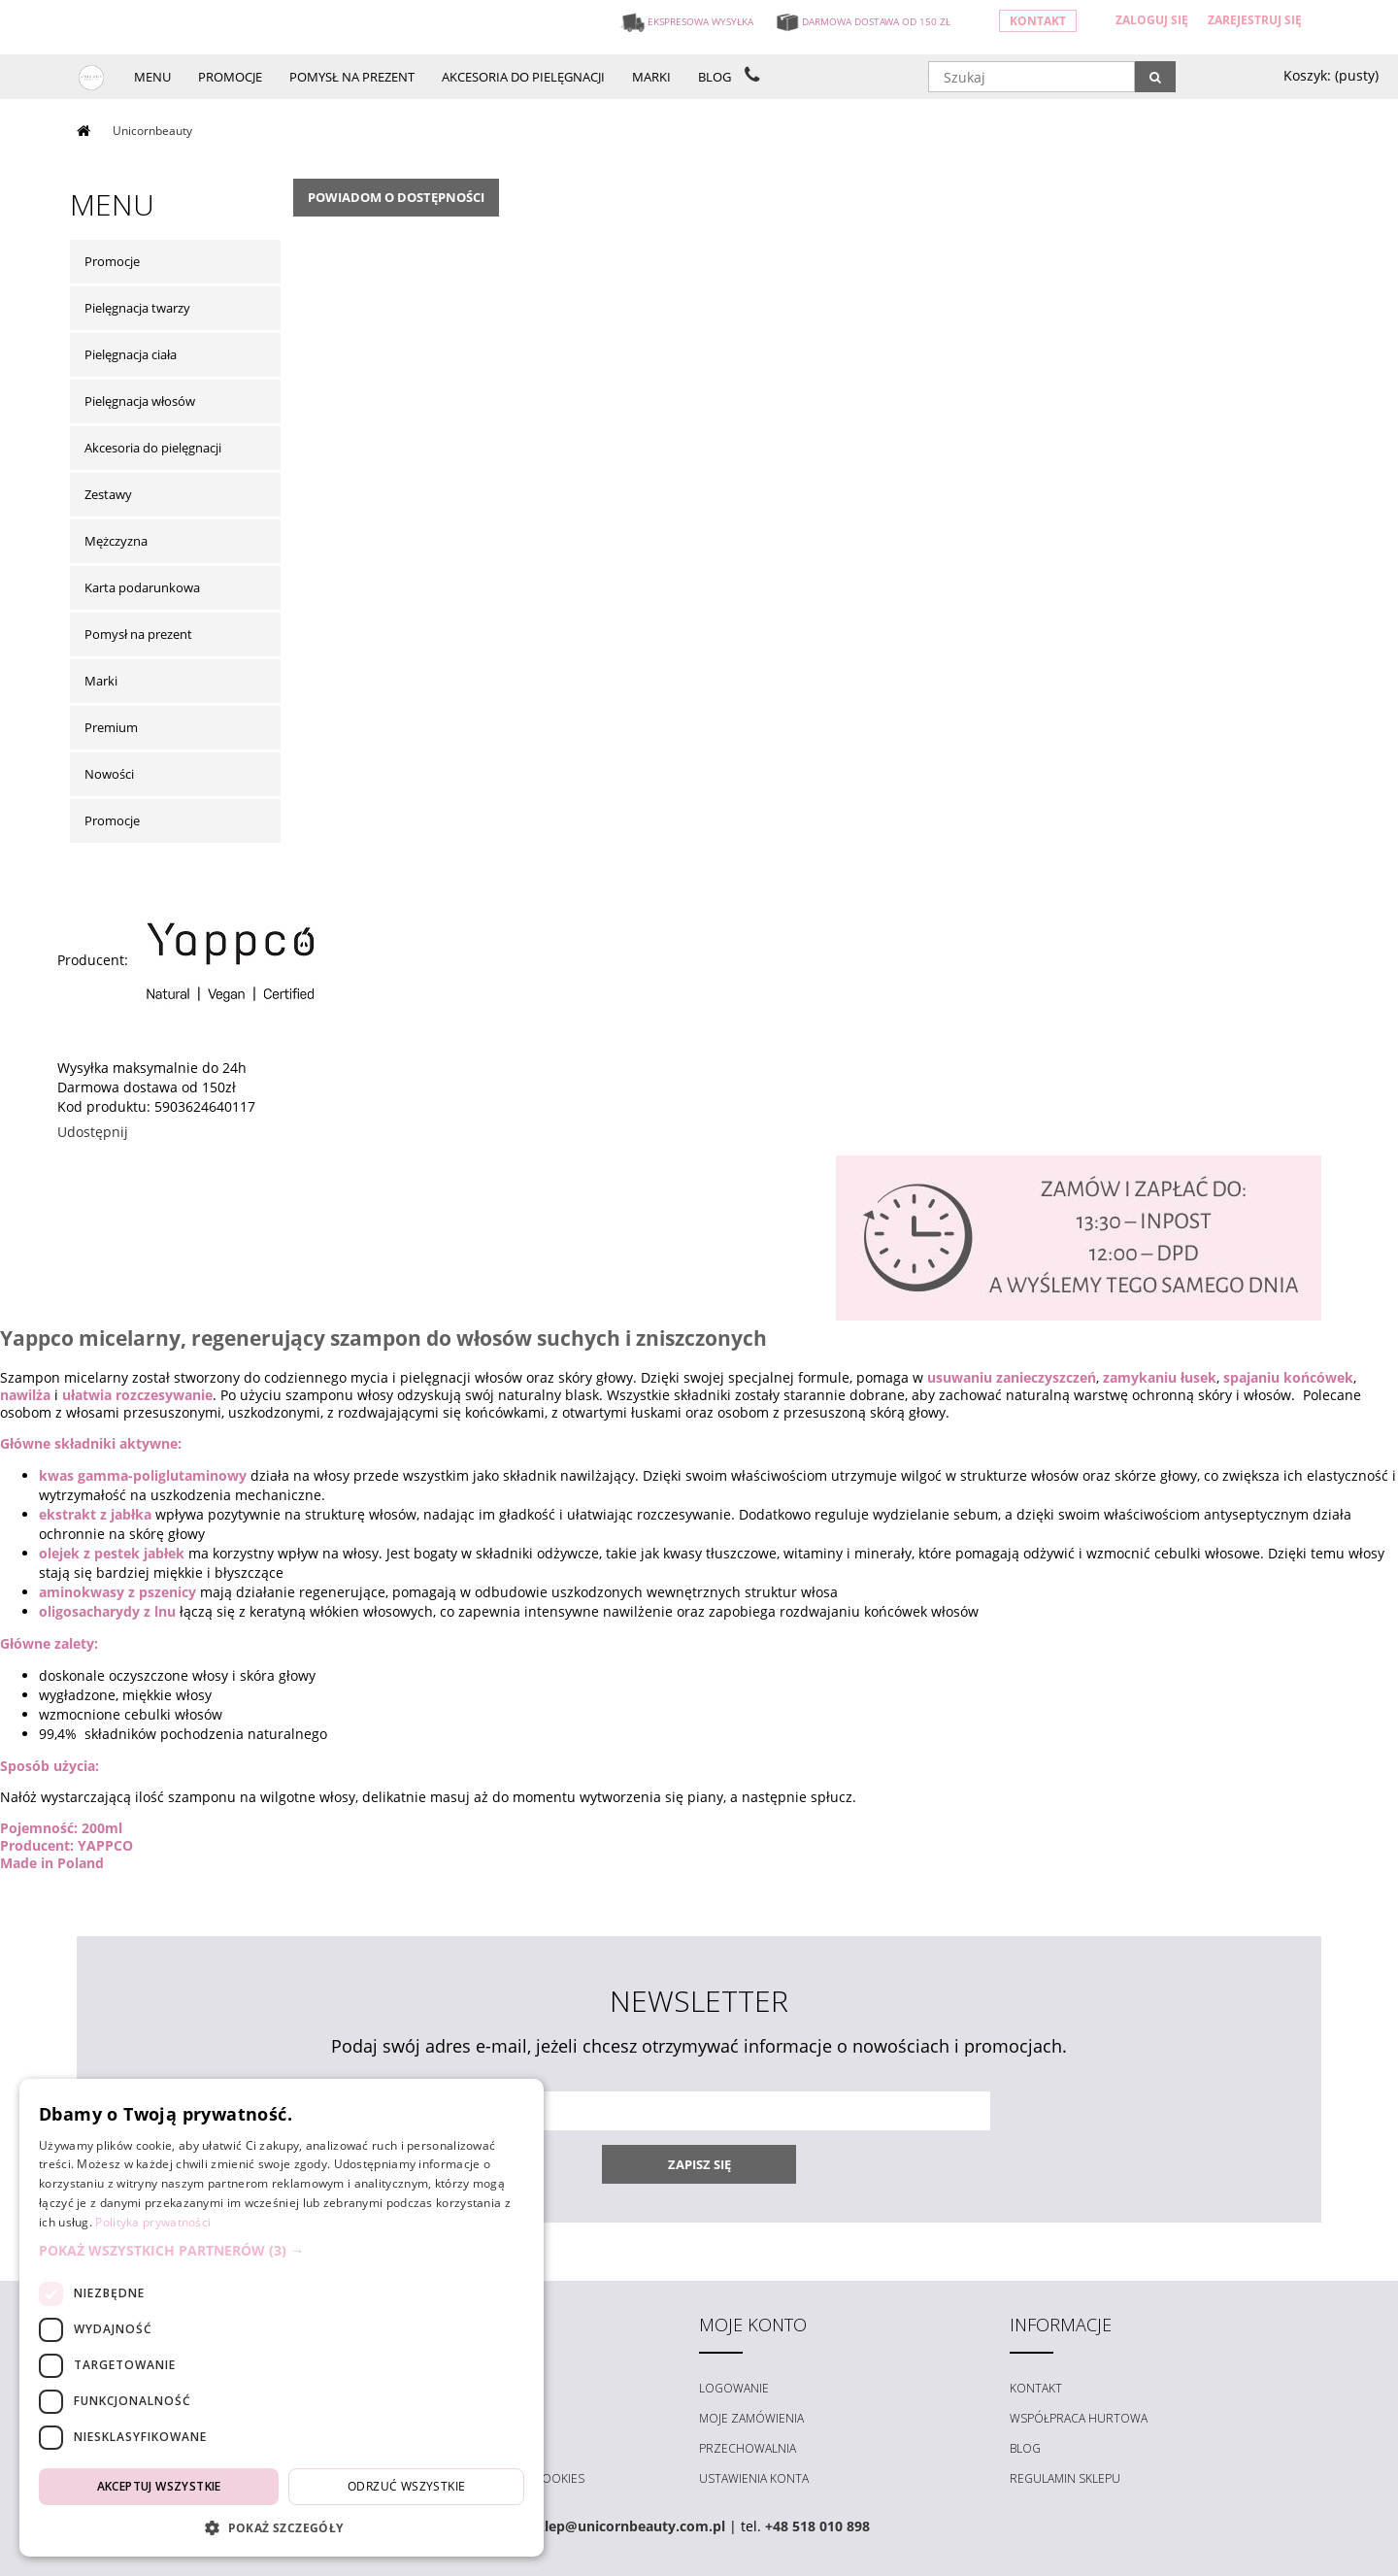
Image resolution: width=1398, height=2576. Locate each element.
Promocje (112, 261)
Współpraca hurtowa (1079, 2418)
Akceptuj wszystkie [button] (159, 2486)
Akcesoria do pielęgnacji (152, 447)
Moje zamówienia (751, 2418)
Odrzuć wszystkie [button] (406, 2486)
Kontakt (1038, 21)
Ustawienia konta (754, 2478)
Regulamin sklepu (1065, 2478)
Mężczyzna (116, 541)
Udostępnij (92, 1131)
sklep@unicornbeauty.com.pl (627, 2526)
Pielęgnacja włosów (139, 401)
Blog (1025, 2448)
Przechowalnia (747, 2448)
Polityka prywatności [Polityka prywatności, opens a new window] (153, 2222)
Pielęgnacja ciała (130, 354)
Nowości (109, 774)
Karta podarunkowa (142, 587)
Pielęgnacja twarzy (137, 308)
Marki (100, 680)
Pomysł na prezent (138, 634)
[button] (281, 2250)
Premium (111, 727)
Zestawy (108, 494)
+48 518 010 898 (817, 2526)
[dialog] (281, 2318)
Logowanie (734, 2388)
